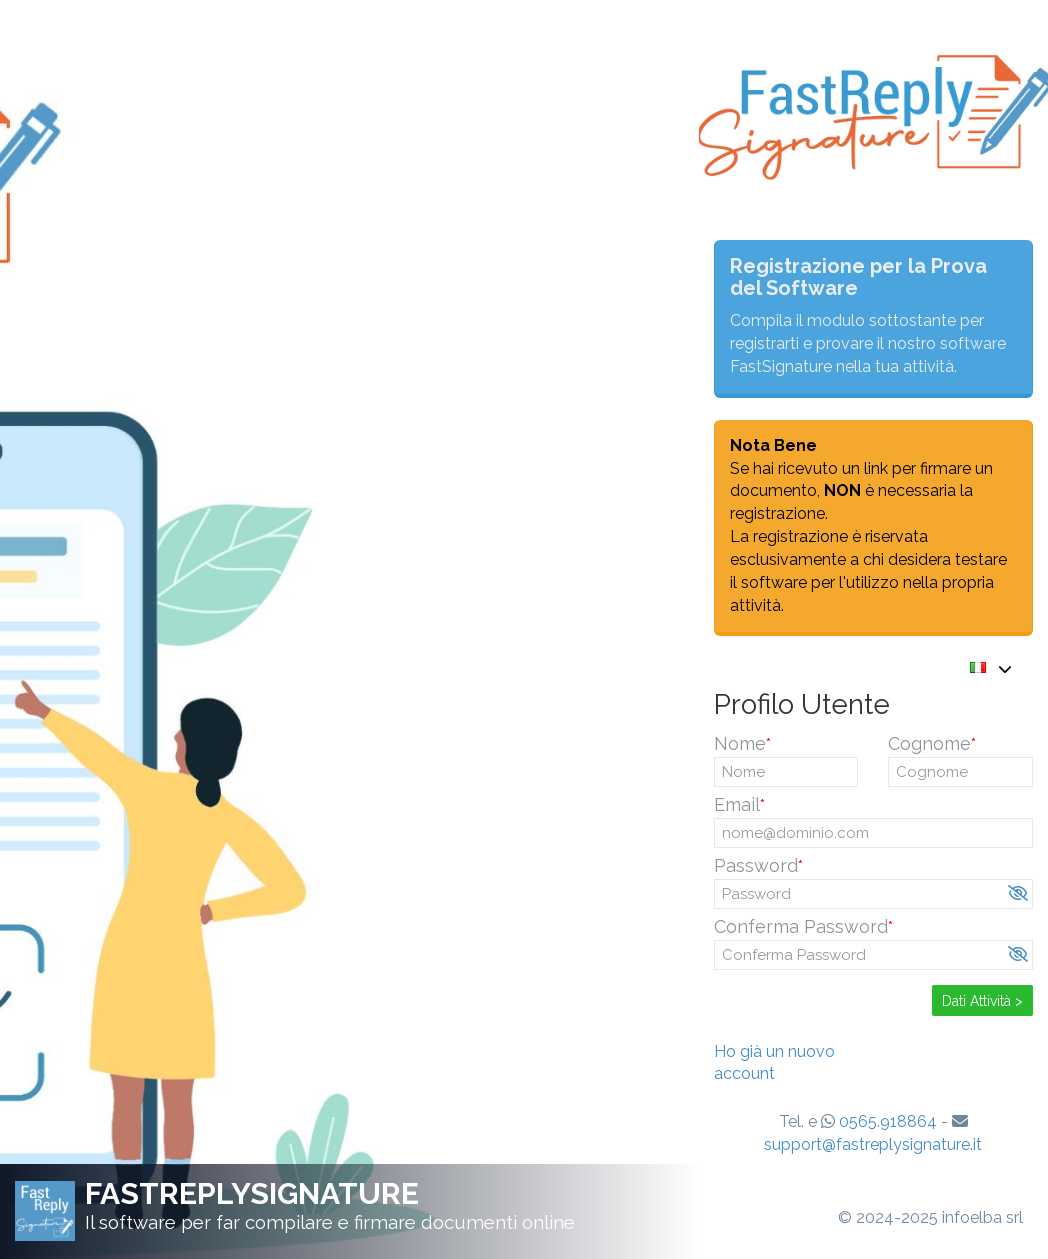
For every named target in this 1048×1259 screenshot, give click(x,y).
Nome (740, 743)
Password (756, 865)
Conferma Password (801, 926)
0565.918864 (888, 1121)
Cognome (929, 743)
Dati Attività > (982, 1001)
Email (737, 804)
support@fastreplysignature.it (873, 1144)
